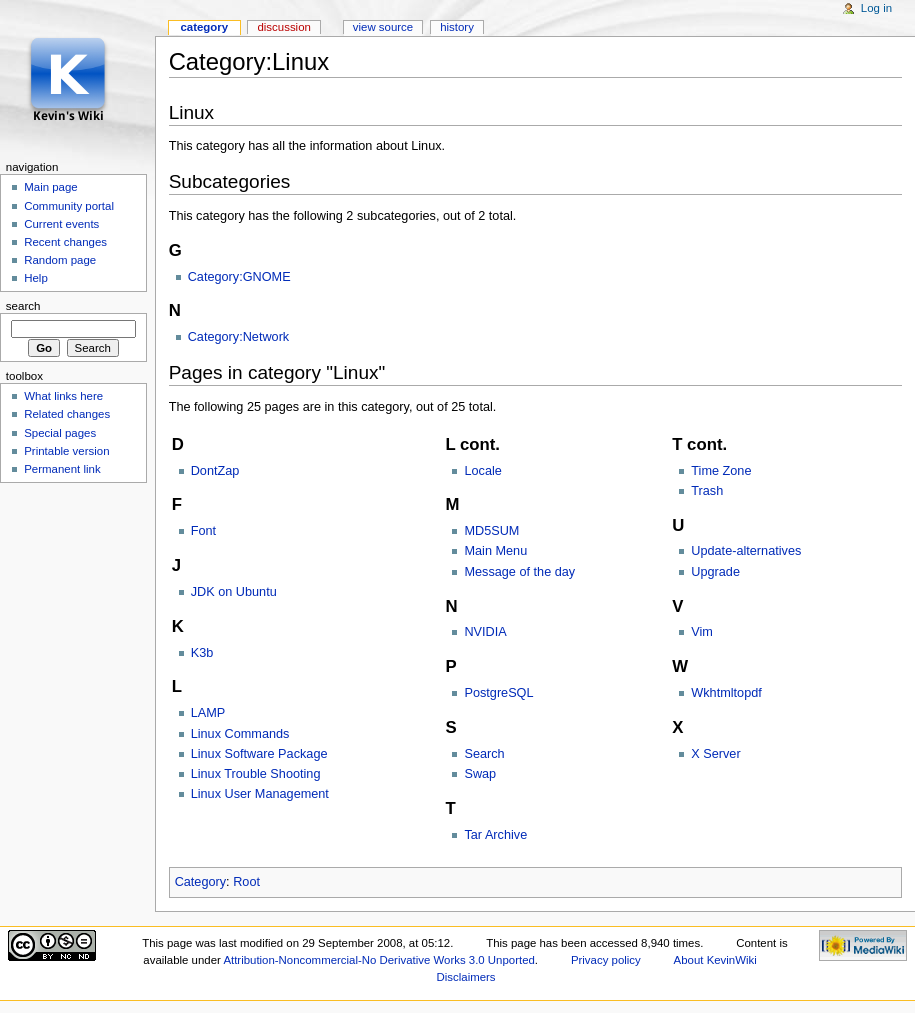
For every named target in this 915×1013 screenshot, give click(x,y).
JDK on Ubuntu (234, 592)
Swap (480, 774)
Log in (876, 8)
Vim (702, 632)
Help (36, 278)
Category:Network (239, 337)
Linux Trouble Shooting (256, 774)
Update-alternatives (746, 551)
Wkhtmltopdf (726, 693)
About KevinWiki (715, 960)
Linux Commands (240, 734)
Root (246, 882)
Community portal (69, 206)
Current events (61, 224)
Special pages (60, 433)
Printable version (66, 451)
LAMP (208, 713)
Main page (51, 187)
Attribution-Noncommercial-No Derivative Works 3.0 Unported (378, 960)
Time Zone (721, 471)
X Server (715, 754)
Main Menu (495, 551)
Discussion (283, 27)
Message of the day (519, 572)
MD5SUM (491, 531)
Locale (482, 471)
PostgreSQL (498, 693)
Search (484, 754)
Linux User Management (260, 794)
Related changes (67, 414)
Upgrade (715, 572)
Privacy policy (606, 960)
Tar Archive (495, 835)
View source (383, 27)
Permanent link (62, 469)
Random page (60, 260)
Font (203, 531)
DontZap (215, 471)
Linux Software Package (259, 754)
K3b (202, 653)
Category (200, 882)
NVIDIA (485, 632)
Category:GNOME (239, 277)
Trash (707, 491)
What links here (63, 396)
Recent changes (65, 242)
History (457, 27)
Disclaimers (466, 977)
